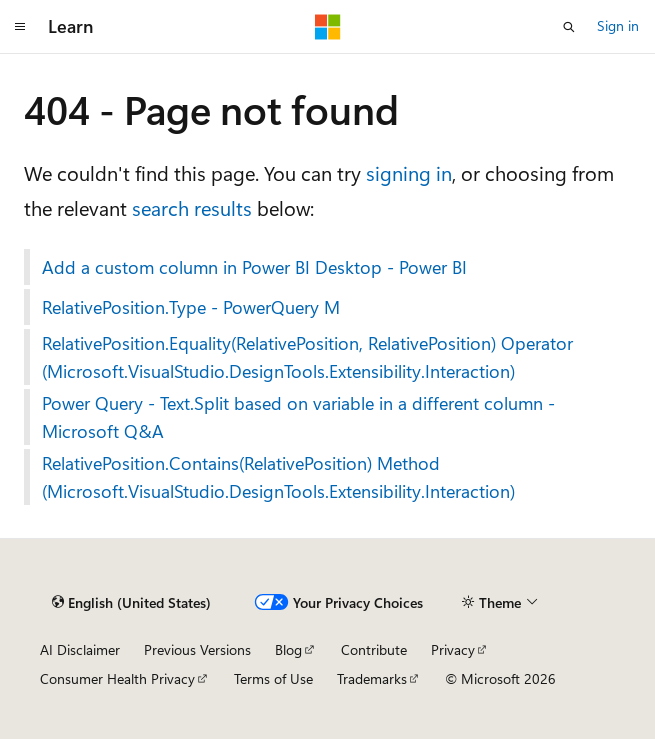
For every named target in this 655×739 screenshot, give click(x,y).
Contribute (374, 649)
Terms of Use (273, 678)
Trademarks (372, 678)
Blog (288, 649)
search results (192, 207)
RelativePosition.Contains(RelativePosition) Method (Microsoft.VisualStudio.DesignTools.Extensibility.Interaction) (278, 477)
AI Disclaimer (80, 649)
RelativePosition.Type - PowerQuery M (191, 307)
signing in (409, 172)
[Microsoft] (328, 27)
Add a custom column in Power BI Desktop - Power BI (254, 267)
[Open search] (569, 27)
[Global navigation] (20, 27)
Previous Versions (197, 649)
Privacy (453, 649)
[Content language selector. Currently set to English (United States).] (131, 603)
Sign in (618, 25)
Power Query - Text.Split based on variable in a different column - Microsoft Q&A (298, 417)
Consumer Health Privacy (117, 678)
